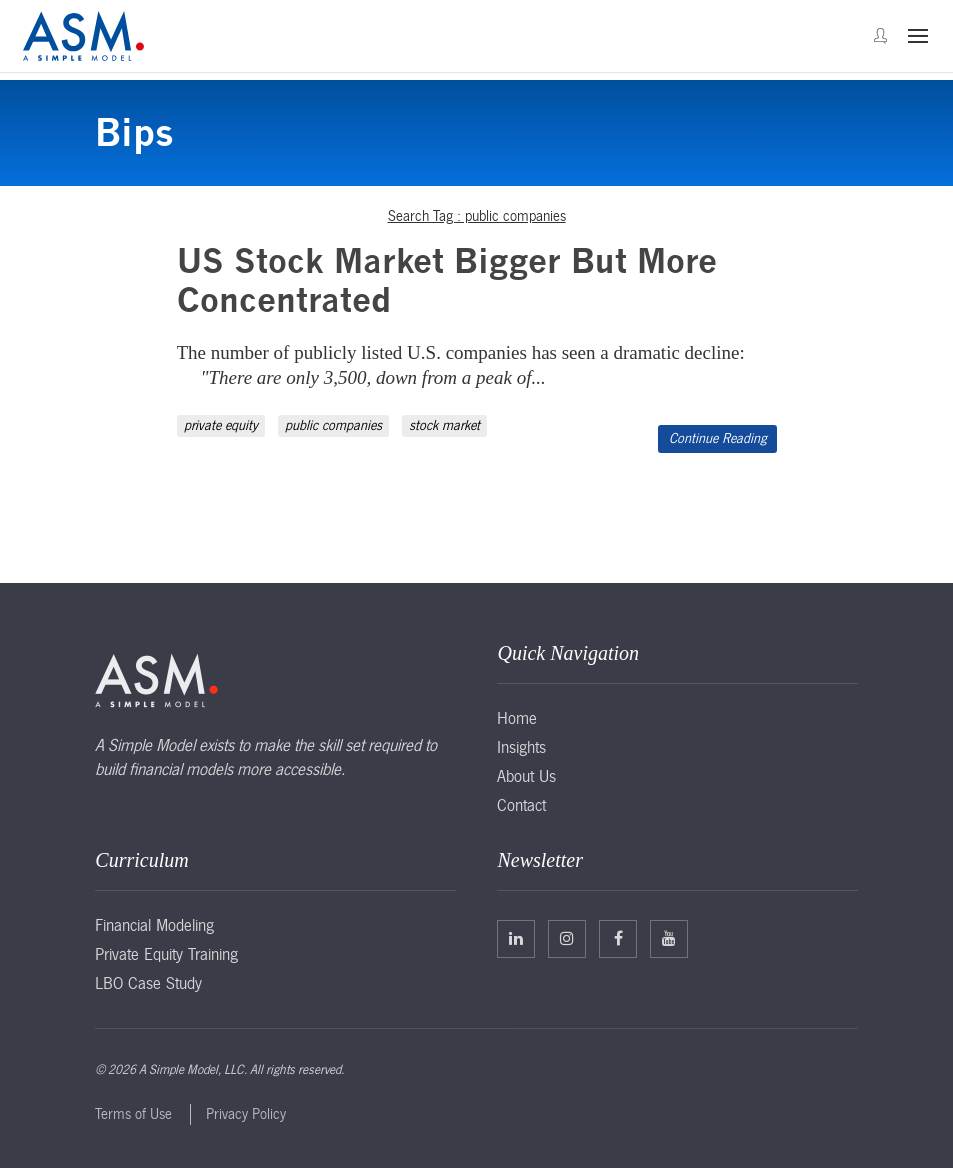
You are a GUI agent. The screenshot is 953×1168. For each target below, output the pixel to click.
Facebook (618, 938)
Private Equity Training (166, 954)
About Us (526, 776)
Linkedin (516, 938)
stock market (444, 425)
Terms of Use (133, 1114)
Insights (521, 747)
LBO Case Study (148, 983)
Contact (521, 805)
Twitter (567, 938)
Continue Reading (717, 438)
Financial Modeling (154, 925)
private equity (221, 425)
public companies (333, 425)
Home (517, 718)
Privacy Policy (246, 1114)
